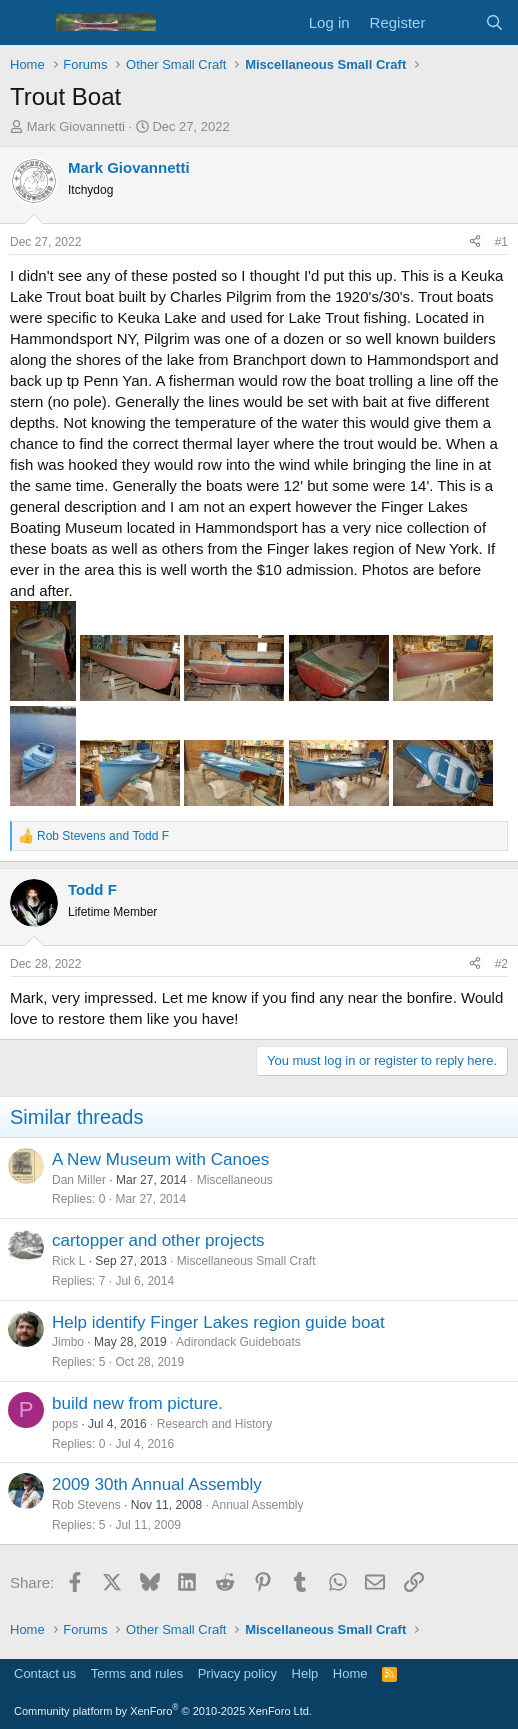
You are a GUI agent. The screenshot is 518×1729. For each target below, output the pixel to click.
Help (305, 1673)
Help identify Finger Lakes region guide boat (218, 1322)
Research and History (214, 1424)
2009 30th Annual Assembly (157, 1484)
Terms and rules (137, 1673)
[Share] (475, 242)
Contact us (45, 1673)
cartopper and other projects (158, 1240)
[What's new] (454, 22)
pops (65, 1424)
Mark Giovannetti (76, 126)
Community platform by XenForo (163, 1711)
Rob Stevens (86, 1505)
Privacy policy (237, 1673)
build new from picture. (137, 1403)
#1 (501, 242)
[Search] (494, 22)
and (103, 836)
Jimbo (68, 1342)
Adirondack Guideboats (238, 1342)
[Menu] (27, 23)
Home (350, 1673)
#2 (501, 964)
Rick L (68, 1261)
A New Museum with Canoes (160, 1159)
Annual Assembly (257, 1505)
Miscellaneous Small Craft (246, 1261)
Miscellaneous (235, 1180)
